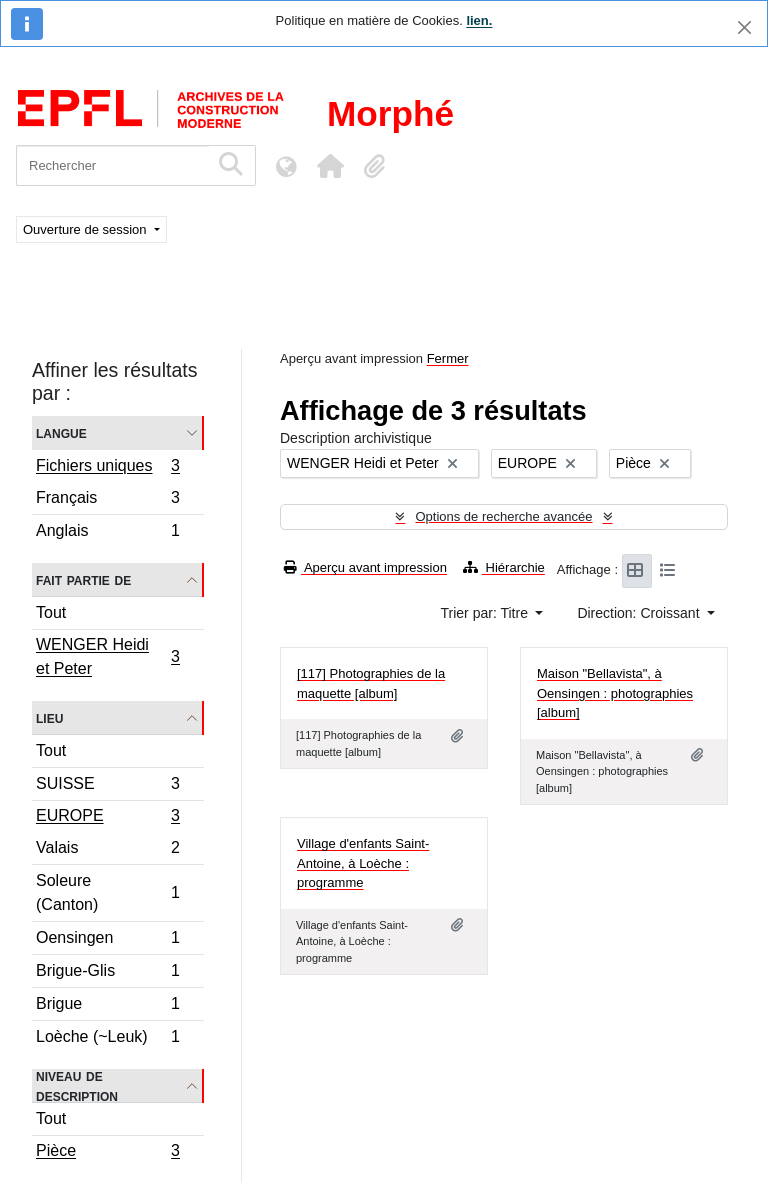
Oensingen (107, 940)
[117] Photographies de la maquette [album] (371, 683)
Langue (61, 432)
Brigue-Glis (107, 973)
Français (107, 500)
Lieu (49, 717)
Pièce (107, 1153)
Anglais (107, 533)
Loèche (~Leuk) (107, 1039)
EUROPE (107, 818)
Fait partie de (83, 579)
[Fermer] (744, 27)
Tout (51, 612)
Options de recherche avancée (503, 516)
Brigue (107, 1006)
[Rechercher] (112, 165)
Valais (107, 850)
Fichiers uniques (107, 468)
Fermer (448, 358)
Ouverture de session (86, 229)
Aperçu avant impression (365, 567)
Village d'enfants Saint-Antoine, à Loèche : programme (363, 863)
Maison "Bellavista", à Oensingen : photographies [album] (615, 693)
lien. (479, 20)
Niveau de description (77, 1086)
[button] (330, 166)
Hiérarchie (504, 567)
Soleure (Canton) (107, 892)
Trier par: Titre (486, 613)
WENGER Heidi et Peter (107, 656)
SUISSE (107, 786)
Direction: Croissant (640, 613)
